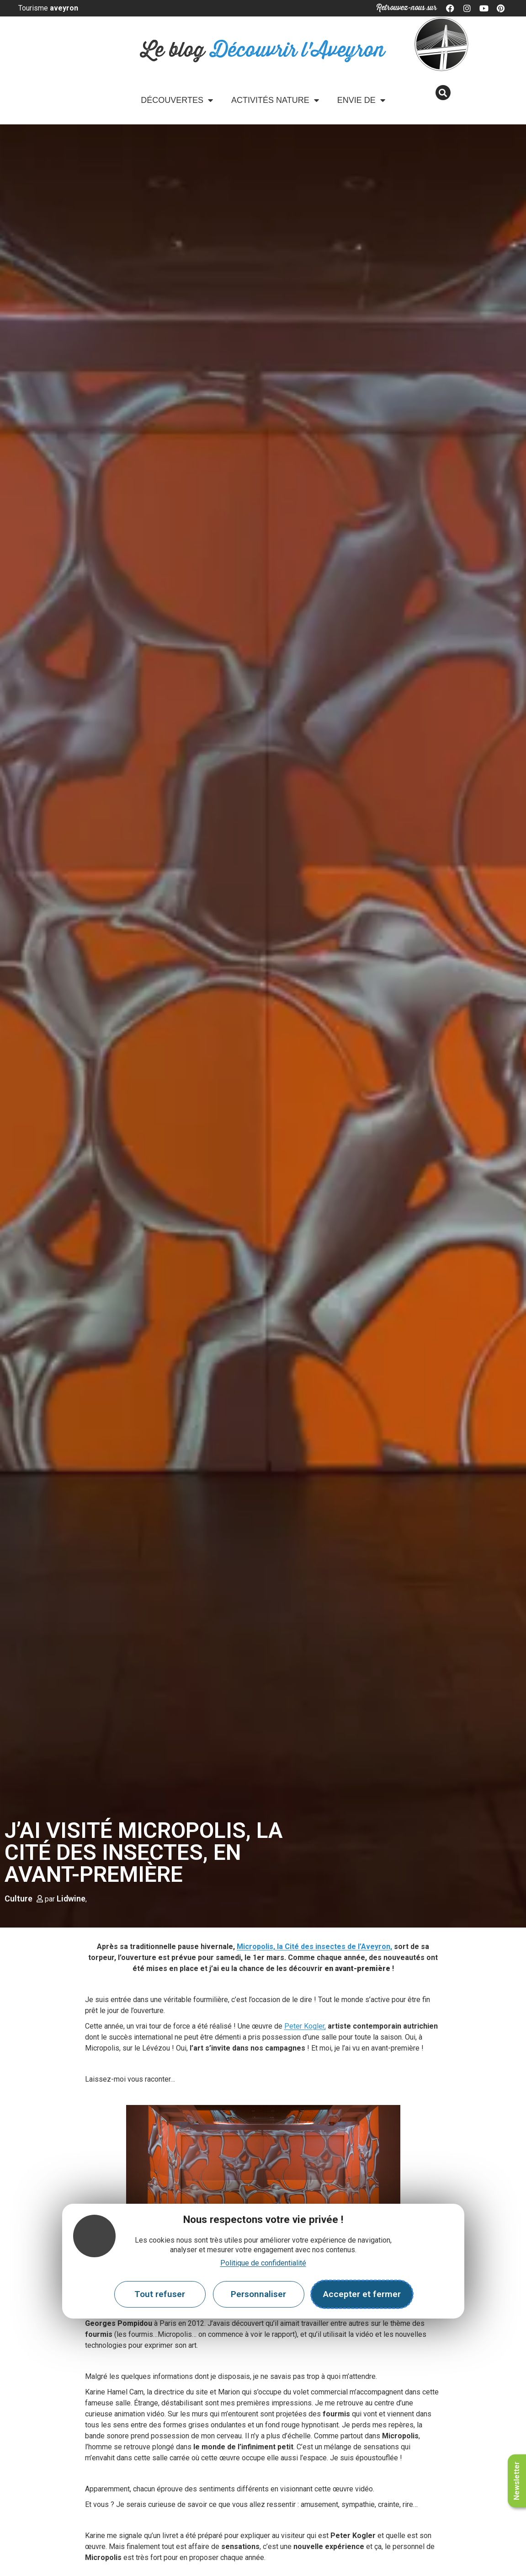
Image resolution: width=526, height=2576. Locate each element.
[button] (443, 92)
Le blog (263, 50)
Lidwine (71, 1898)
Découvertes (177, 100)
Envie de (361, 100)
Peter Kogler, (305, 2026)
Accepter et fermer (362, 2294)
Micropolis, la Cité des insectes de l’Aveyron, (314, 1946)
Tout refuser (159, 2294)
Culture (18, 1898)
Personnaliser (258, 2294)
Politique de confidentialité (263, 2263)
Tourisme (48, 8)
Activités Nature (275, 100)
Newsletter (516, 2481)
